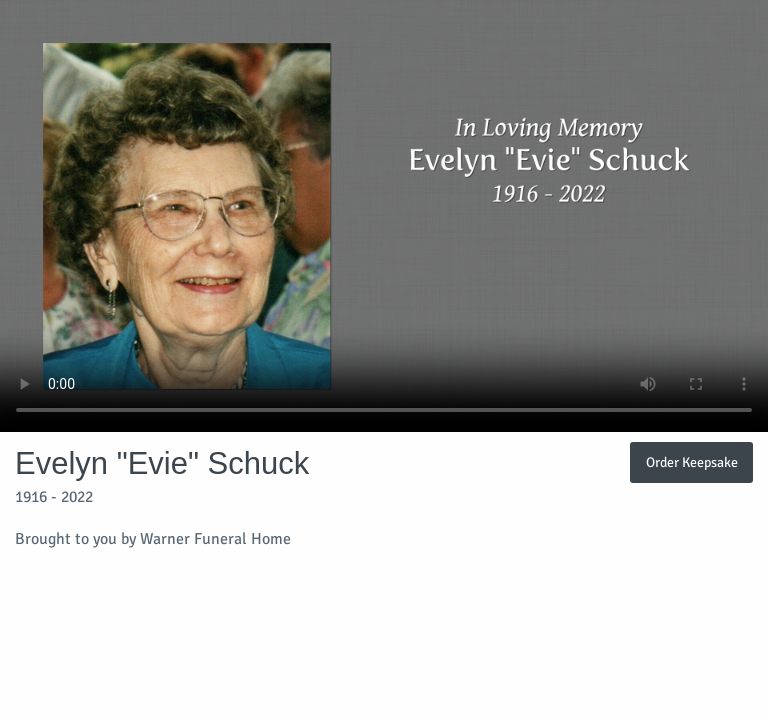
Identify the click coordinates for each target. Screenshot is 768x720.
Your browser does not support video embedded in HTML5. (384, 216)
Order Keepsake (692, 462)
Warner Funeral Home (215, 539)
